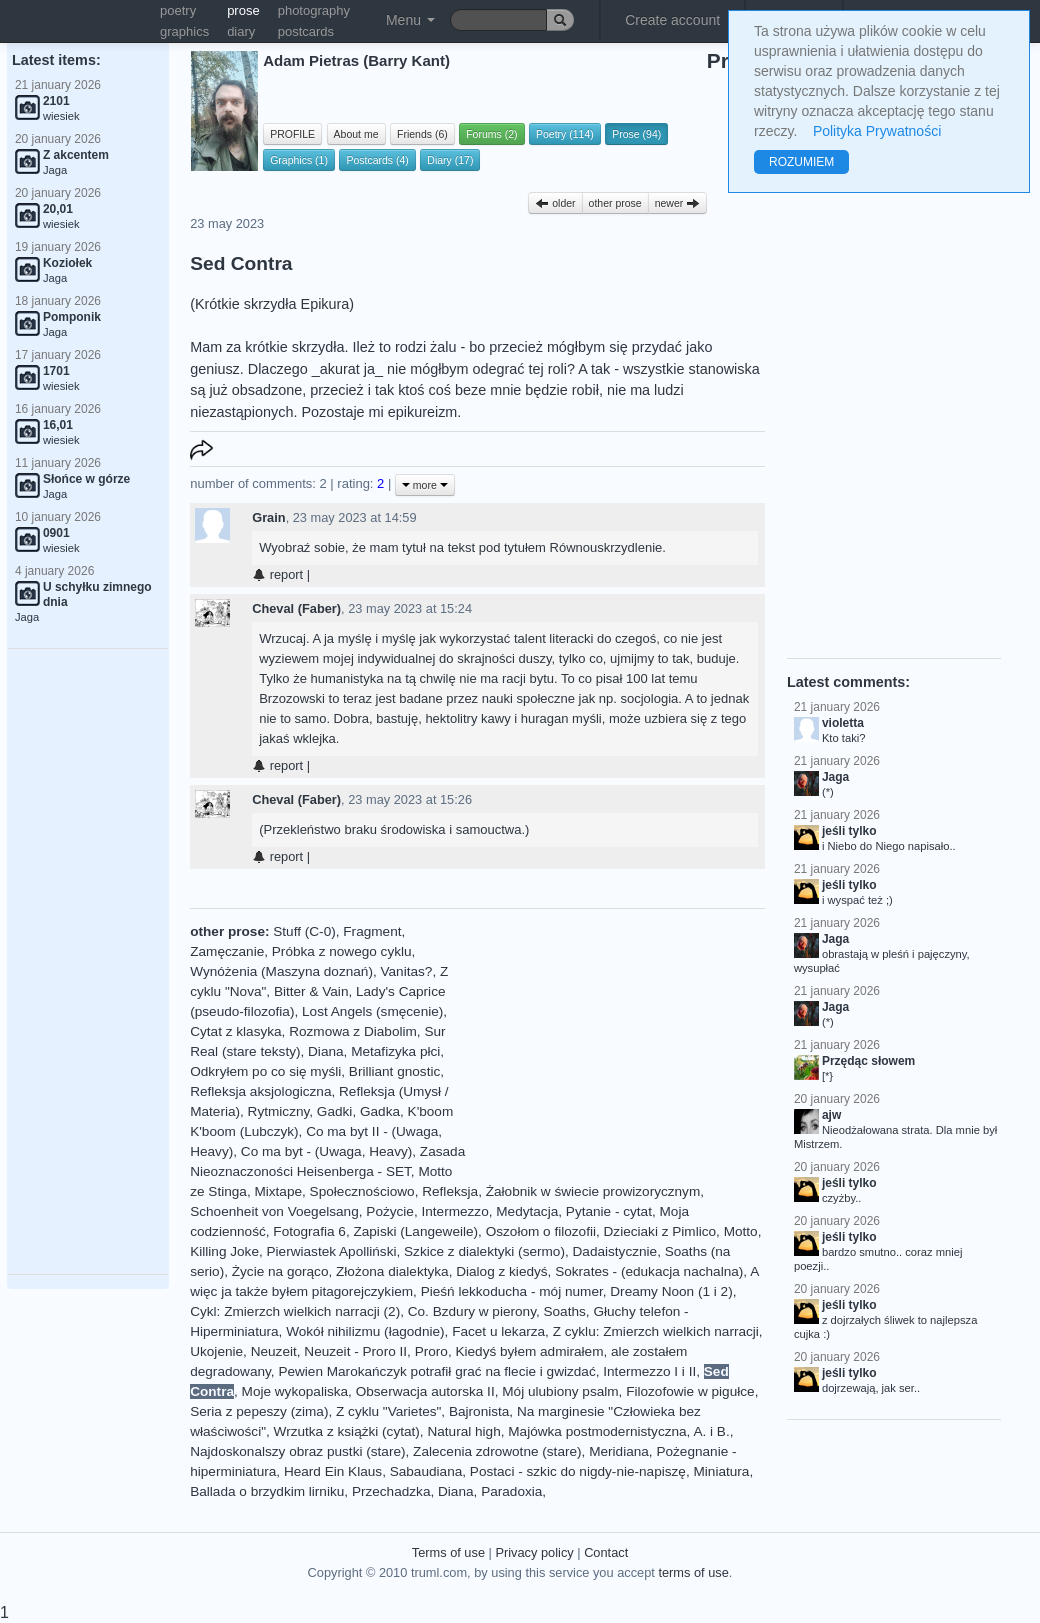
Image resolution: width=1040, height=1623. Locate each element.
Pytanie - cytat (609, 1211)
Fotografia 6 (309, 1231)
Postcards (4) (377, 160)
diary (241, 31)
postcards (306, 31)
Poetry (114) (565, 134)
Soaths (564, 1311)
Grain (268, 517)
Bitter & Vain (311, 991)
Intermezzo (454, 1211)
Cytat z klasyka (235, 1031)
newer (678, 203)
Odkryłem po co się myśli (265, 1071)
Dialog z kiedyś (501, 1271)
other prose (615, 203)
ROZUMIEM (801, 162)
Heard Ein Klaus (333, 1471)
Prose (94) (636, 134)
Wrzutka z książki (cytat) (347, 1431)
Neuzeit (274, 1351)
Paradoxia (511, 1491)
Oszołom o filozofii (541, 1231)
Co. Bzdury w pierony (472, 1311)
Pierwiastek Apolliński (332, 1251)
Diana (326, 1051)
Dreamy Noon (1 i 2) (671, 1291)
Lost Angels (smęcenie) (372, 1011)
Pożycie (390, 1211)
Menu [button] (410, 20)
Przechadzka (391, 1491)
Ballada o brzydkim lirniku (267, 1491)
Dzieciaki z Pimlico (660, 1231)
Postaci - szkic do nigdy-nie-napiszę (578, 1471)
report (277, 574)
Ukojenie (216, 1351)
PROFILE (292, 134)
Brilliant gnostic (394, 1071)
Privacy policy (534, 1552)
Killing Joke (224, 1251)
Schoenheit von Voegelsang (274, 1211)
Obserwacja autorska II (425, 1391)
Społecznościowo (362, 1191)
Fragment (372, 931)
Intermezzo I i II (649, 1371)
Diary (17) (450, 160)
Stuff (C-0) (304, 931)
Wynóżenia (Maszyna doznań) (281, 971)
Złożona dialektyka (392, 1271)
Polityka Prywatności (877, 131)
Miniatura (721, 1471)
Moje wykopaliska (295, 1391)
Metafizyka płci (395, 1051)
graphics (184, 31)
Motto (741, 1231)
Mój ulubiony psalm (560, 1391)
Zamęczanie (227, 951)
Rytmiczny (279, 1111)
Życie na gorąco (280, 1271)
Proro (431, 1351)
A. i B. (711, 1431)
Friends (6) (422, 134)
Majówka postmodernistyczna (597, 1431)
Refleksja (450, 1191)
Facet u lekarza (498, 1331)
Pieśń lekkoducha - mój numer (512, 1291)
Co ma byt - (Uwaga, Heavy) (326, 1151)
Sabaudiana (426, 1471)
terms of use (693, 1572)
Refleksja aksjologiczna (260, 1091)
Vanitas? (406, 971)
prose (243, 10)
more (425, 485)
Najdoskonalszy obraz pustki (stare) (297, 1451)
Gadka (380, 1111)
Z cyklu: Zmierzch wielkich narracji (656, 1331)
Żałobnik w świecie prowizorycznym (593, 1191)
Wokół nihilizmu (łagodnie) (365, 1331)
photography (314, 10)
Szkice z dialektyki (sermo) (484, 1251)
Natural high (463, 1431)
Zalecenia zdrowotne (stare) (497, 1451)
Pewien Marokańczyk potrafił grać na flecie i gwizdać (436, 1371)
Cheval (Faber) (296, 608)
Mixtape (278, 1191)
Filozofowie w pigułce (690, 1391)
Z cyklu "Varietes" (388, 1411)
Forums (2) (491, 134)
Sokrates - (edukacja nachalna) (649, 1271)
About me (356, 134)
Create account (672, 20)
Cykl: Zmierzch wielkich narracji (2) (295, 1311)
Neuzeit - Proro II (355, 1351)
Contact (606, 1552)
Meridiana (619, 1451)
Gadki (335, 1111)
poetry (178, 10)
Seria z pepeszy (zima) (259, 1411)
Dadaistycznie (615, 1251)
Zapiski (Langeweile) (415, 1231)
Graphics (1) (299, 160)
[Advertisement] (88, 962)
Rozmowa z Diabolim (353, 1031)
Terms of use (448, 1552)
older (555, 203)
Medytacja (527, 1211)
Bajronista (479, 1411)
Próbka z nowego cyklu (342, 951)
